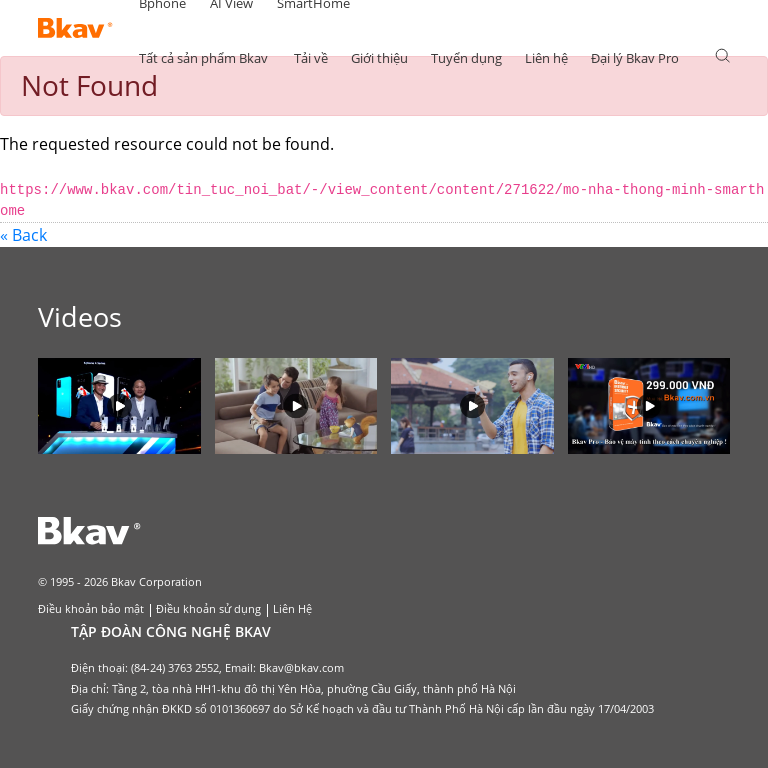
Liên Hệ (292, 608)
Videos (80, 316)
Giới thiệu (379, 58)
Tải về (311, 58)
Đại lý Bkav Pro (635, 58)
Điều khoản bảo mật (91, 608)
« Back (23, 235)
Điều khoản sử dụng (208, 608)
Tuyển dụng (466, 58)
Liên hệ (546, 58)
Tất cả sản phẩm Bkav (203, 58)
